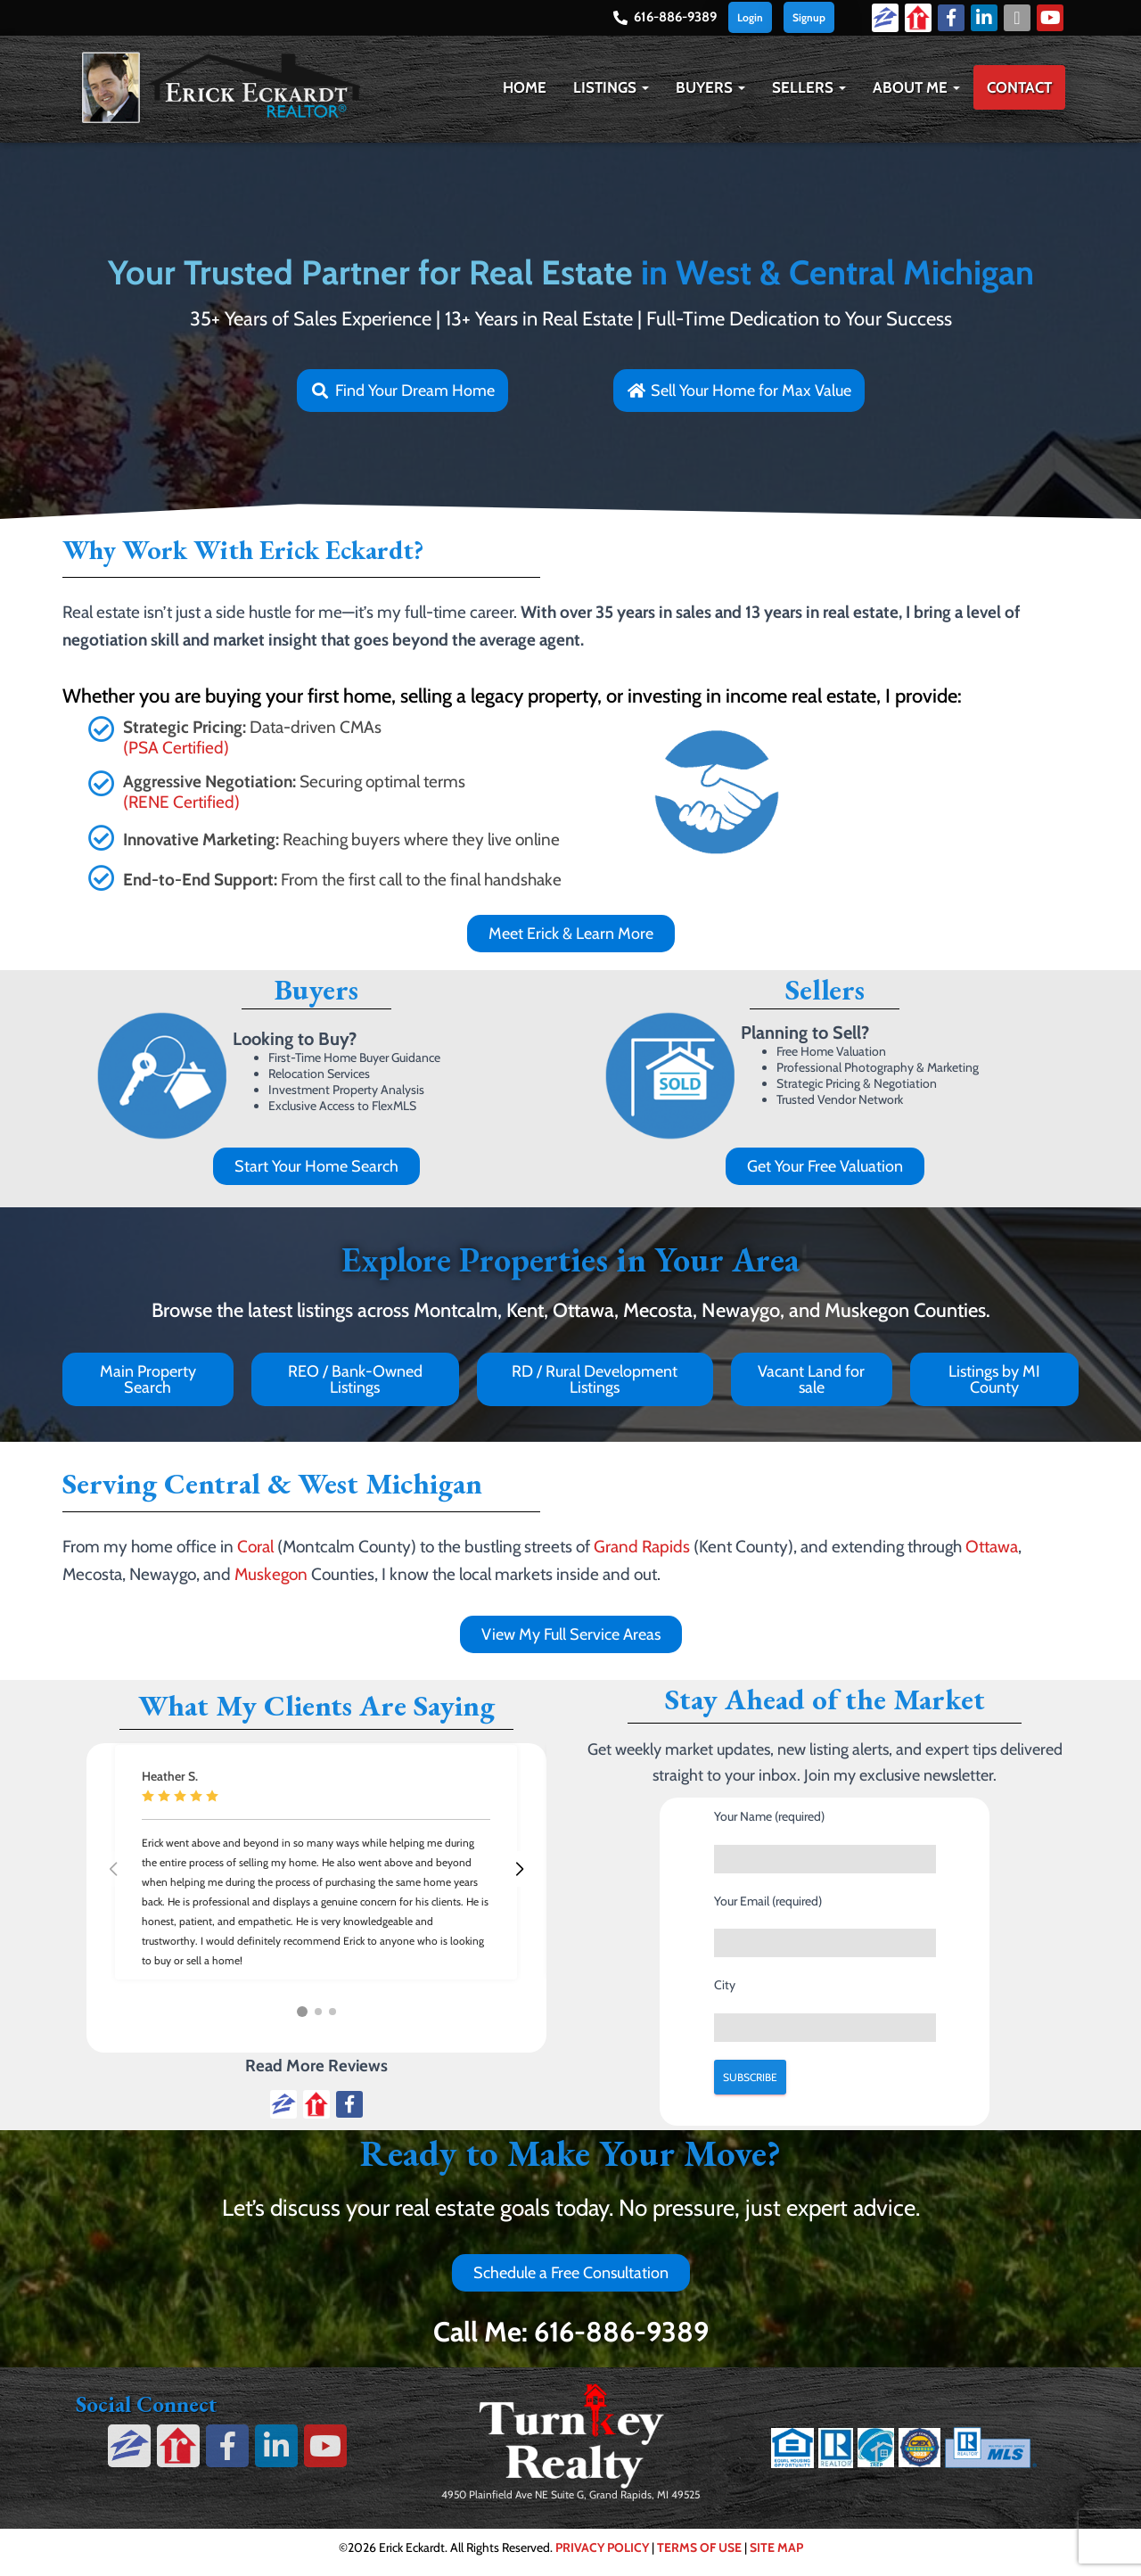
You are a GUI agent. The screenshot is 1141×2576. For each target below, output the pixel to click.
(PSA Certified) (176, 747)
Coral (255, 1546)
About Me (916, 87)
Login (750, 17)
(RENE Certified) (181, 802)
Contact (1019, 87)
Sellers (809, 87)
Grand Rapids (642, 1546)
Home (524, 87)
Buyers (710, 87)
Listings (611, 87)
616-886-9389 (675, 17)
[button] (644, 87)
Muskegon (271, 1574)
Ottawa (991, 1546)
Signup (808, 17)
